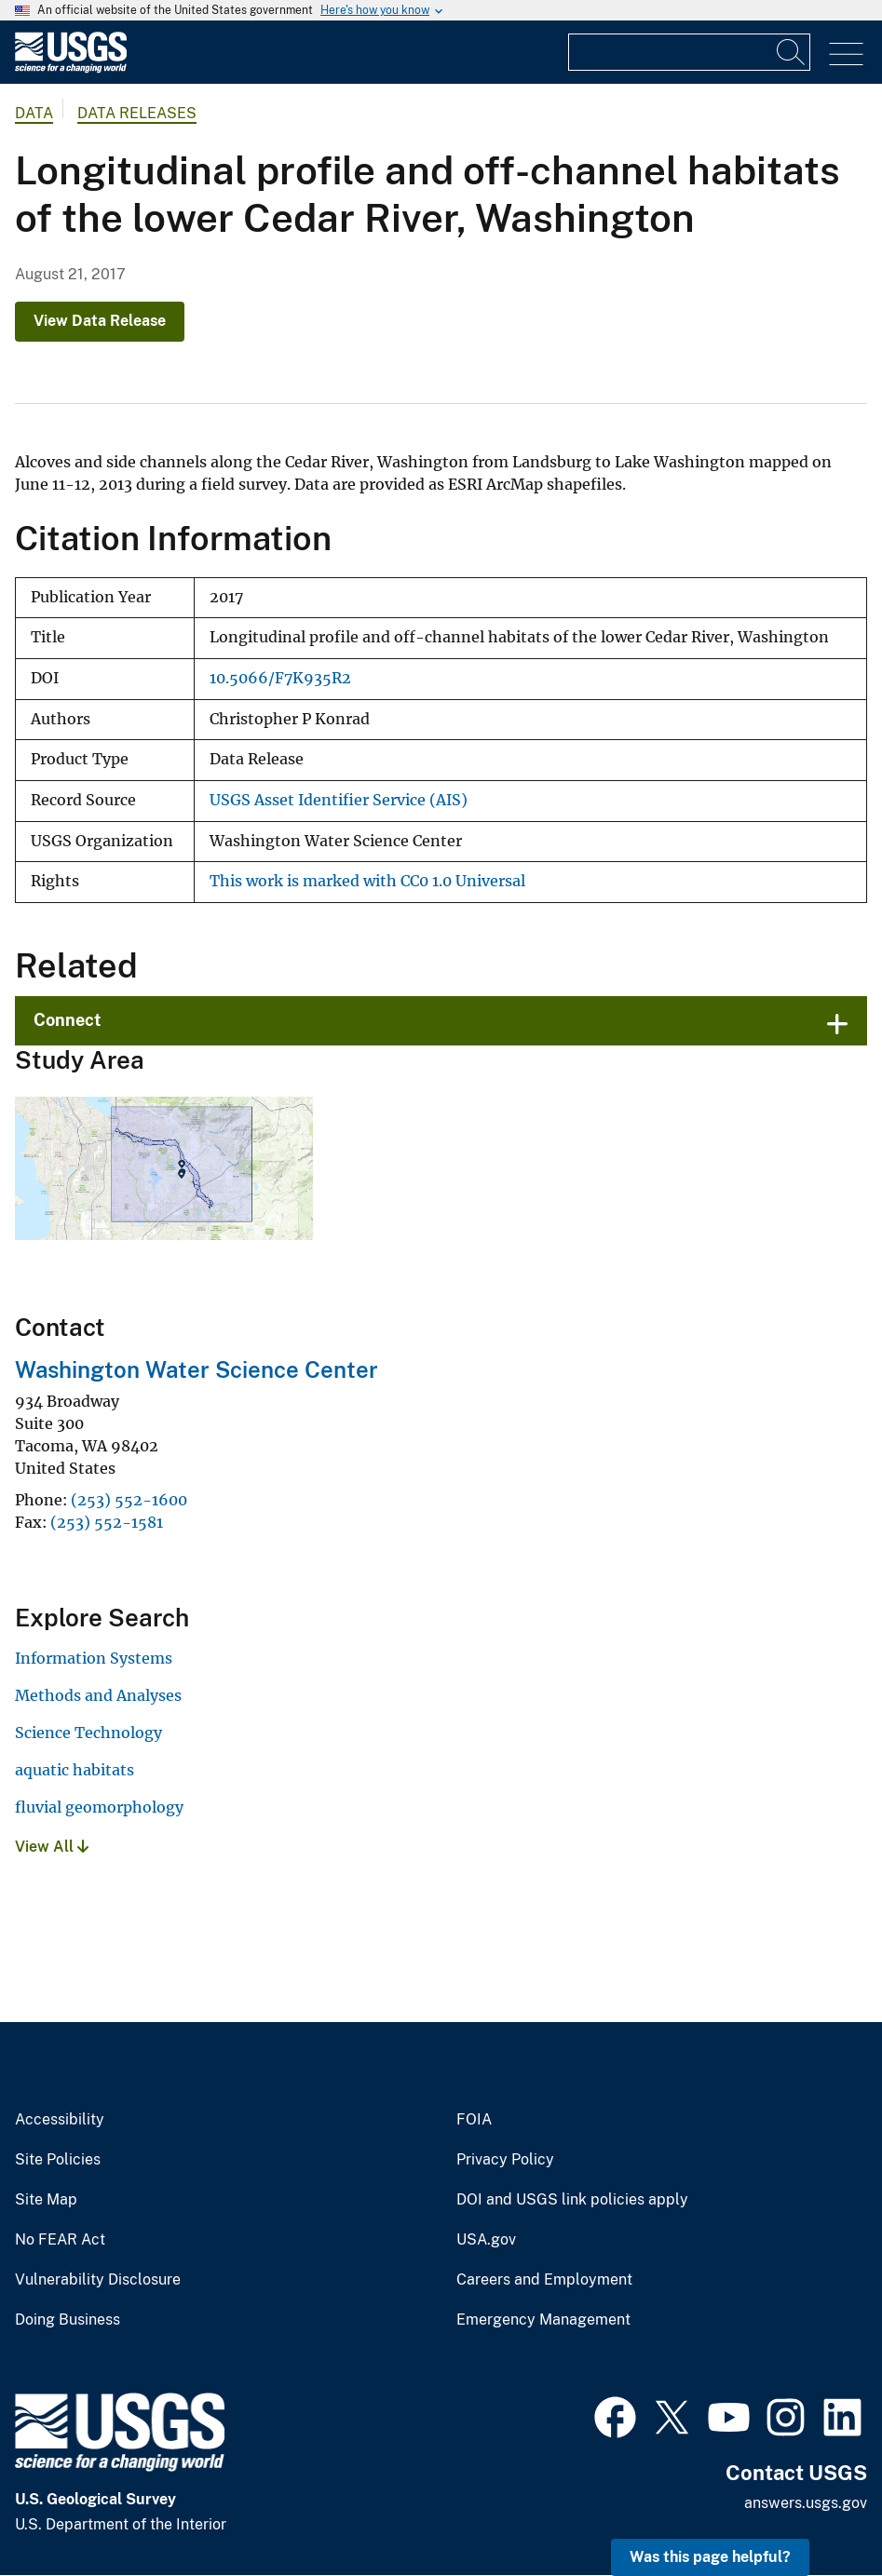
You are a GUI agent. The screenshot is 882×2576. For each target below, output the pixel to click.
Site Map (46, 2200)
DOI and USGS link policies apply (572, 2200)
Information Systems (93, 1658)
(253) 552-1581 (106, 1522)
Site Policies (58, 2159)
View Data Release (100, 321)
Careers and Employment (544, 2280)
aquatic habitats (74, 1769)
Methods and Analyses (98, 1695)
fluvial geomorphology (99, 1807)
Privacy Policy (505, 2159)
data (34, 113)
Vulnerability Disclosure (98, 2280)
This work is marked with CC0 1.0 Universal (367, 881)
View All (51, 1846)
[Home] (71, 68)
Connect (68, 1020)
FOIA (474, 2119)
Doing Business (67, 2320)
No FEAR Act (60, 2240)
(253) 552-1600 (129, 1499)
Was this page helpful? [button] (710, 2557)
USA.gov (486, 2240)
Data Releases (137, 113)
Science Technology (88, 1732)
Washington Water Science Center (196, 1369)
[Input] (689, 52)
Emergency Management (543, 2320)
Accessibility (59, 2119)
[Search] (791, 52)
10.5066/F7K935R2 (280, 678)
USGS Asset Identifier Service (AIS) (339, 800)
